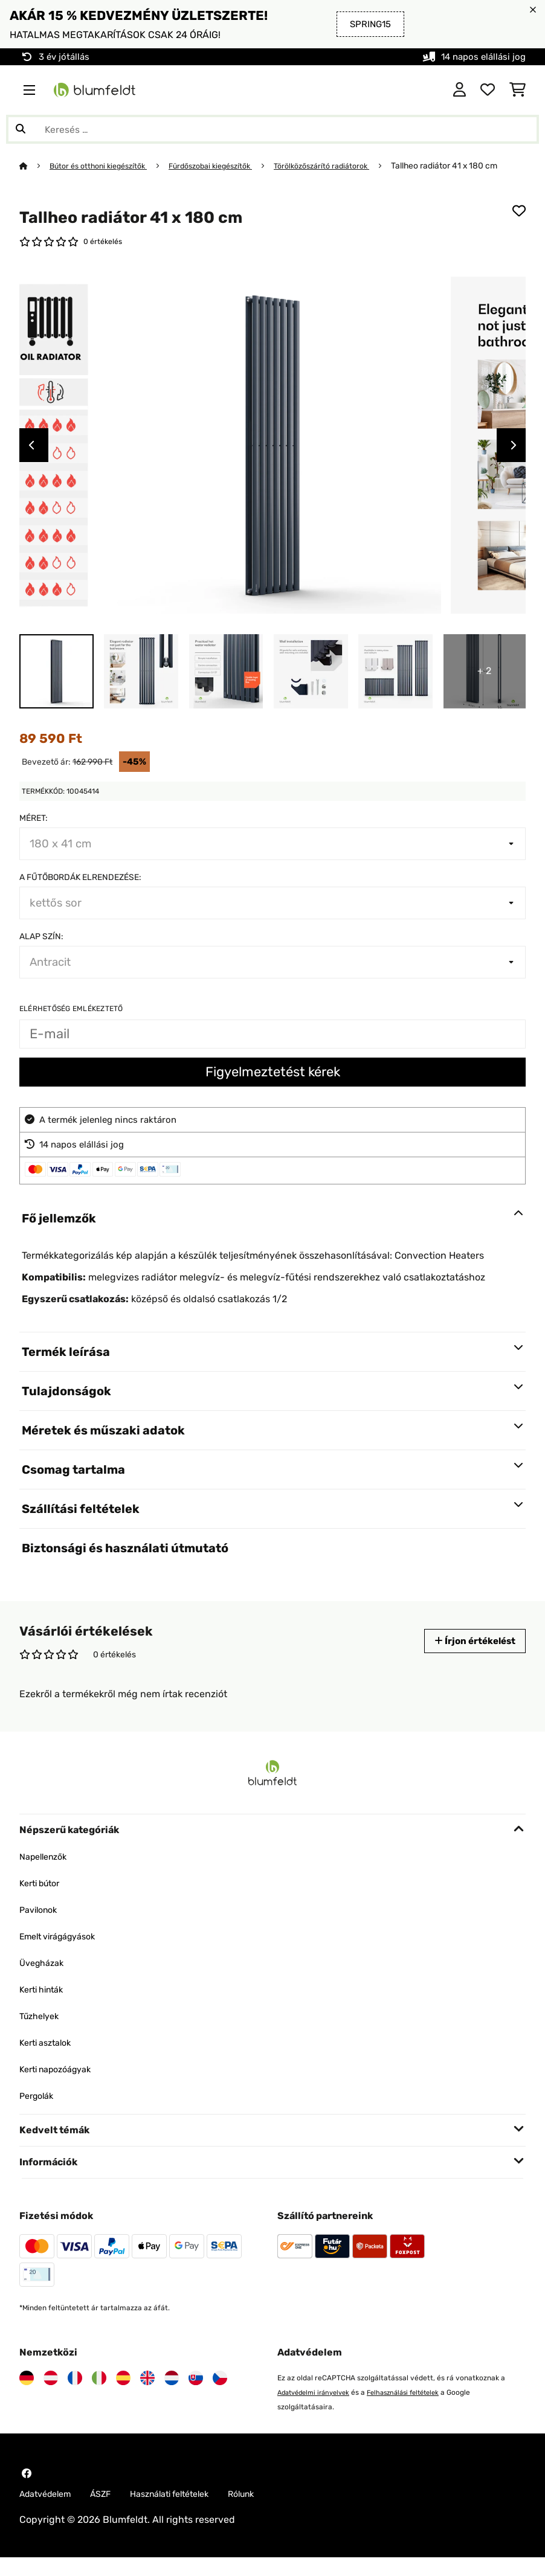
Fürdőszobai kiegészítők (227, 165)
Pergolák (39, 2112)
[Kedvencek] (487, 90)
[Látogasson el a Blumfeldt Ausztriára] (51, 2395)
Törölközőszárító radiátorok (348, 165)
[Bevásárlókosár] (517, 90)
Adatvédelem (49, 2511)
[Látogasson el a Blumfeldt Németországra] (26, 2395)
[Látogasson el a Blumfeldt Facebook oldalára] (26, 2490)
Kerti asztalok (49, 2059)
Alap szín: (41, 953)
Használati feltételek (188, 2511)
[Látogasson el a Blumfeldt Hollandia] (171, 2395)
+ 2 (484, 687)
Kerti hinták (45, 2006)
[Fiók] (459, 90)
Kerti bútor (43, 1900)
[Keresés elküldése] (20, 129)
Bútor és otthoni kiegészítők (104, 165)
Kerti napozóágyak (61, 2086)
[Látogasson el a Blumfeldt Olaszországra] (99, 2395)
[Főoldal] (35, 165)
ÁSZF (111, 2511)
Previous (31, 462)
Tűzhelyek (42, 2032)
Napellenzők (46, 1873)
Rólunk (269, 2511)
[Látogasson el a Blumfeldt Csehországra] (220, 2395)
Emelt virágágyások (63, 1953)
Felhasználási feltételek (416, 2409)
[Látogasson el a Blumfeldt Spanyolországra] (123, 2395)
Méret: (33, 835)
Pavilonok (41, 1926)
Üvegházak (44, 1979)
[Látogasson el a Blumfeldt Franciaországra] (75, 2395)
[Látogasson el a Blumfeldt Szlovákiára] (196, 2395)
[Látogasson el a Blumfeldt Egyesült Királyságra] (147, 2395)
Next (513, 462)
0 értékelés (104, 257)
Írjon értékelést (468, 1658)
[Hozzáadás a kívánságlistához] (519, 225)
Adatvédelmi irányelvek (317, 2409)
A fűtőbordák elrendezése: (80, 894)
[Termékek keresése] (272, 129)
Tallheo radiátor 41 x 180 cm (72, 180)
